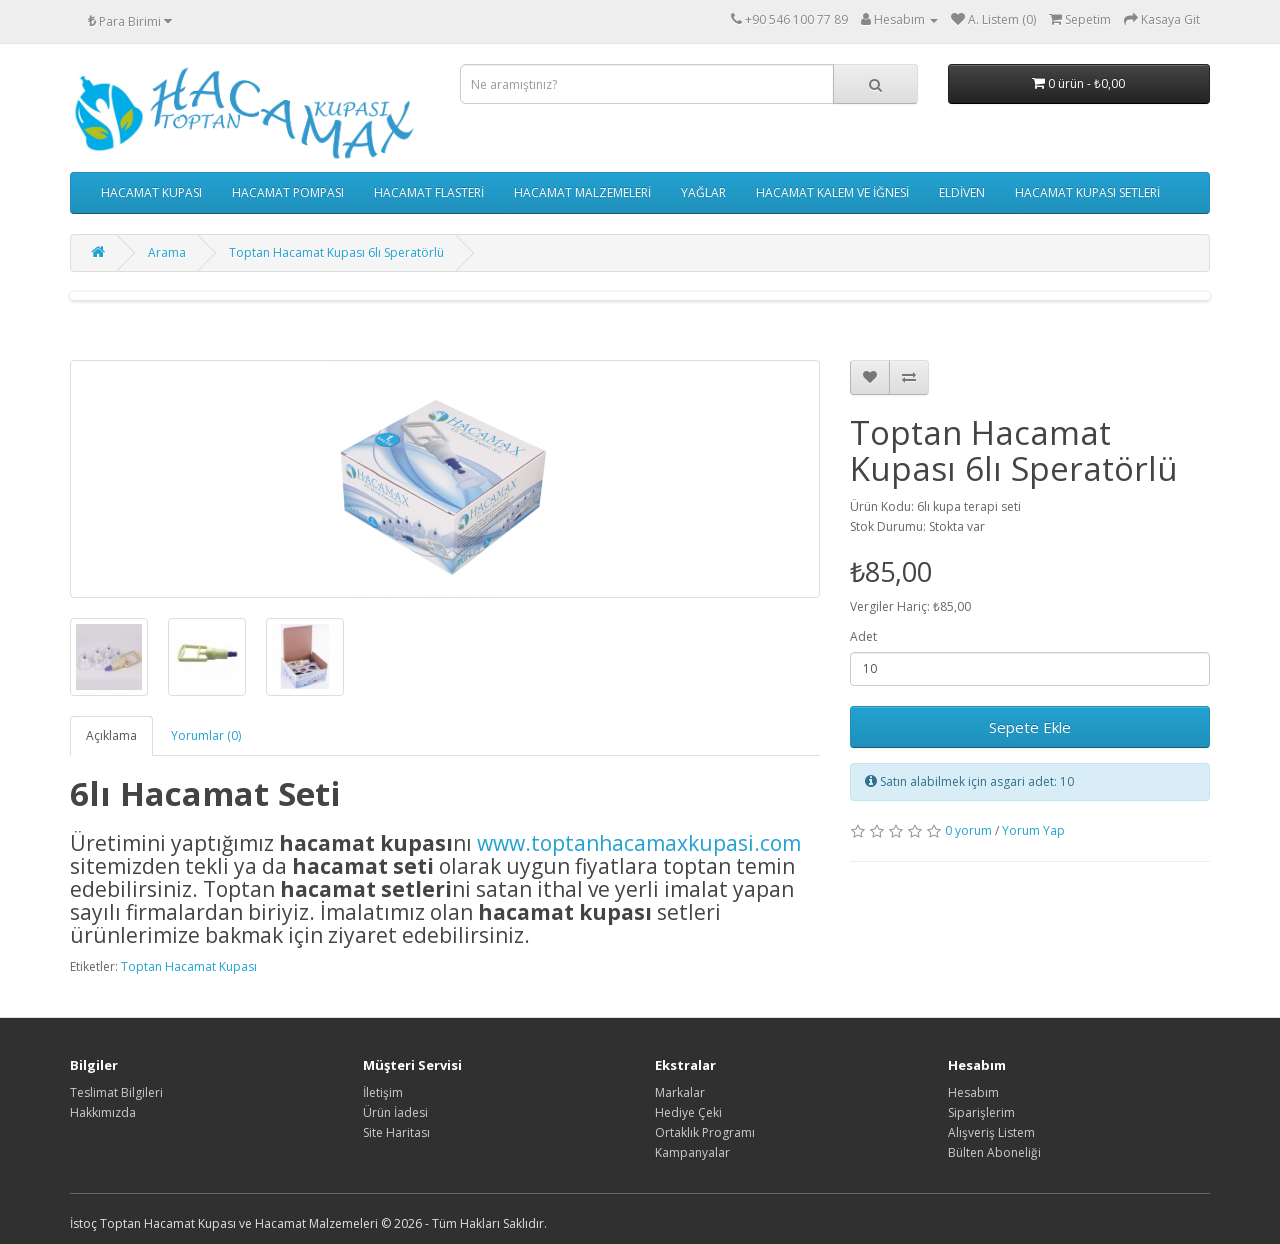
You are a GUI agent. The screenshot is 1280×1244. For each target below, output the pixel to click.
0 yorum (968, 830)
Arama (167, 252)
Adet (863, 636)
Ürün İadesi (395, 1112)
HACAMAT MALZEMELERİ (582, 192)
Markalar (680, 1092)
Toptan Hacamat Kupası (189, 966)
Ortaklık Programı (705, 1132)
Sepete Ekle (1030, 727)
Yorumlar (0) (206, 735)
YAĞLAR (703, 192)
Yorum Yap (1033, 830)
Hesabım (973, 1092)
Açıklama (111, 735)
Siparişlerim (981, 1112)
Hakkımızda (103, 1112)
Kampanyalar (692, 1152)
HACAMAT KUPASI (151, 192)
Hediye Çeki (688, 1112)
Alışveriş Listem (991, 1132)
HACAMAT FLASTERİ (429, 192)
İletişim (383, 1092)
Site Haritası (396, 1132)
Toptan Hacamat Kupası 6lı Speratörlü (336, 252)
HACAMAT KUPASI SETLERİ (1087, 192)
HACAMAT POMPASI (288, 192)
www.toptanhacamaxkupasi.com (639, 843)
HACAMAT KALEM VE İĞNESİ (832, 192)
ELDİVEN (962, 192)
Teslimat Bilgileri (116, 1092)
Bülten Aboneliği (994, 1152)
